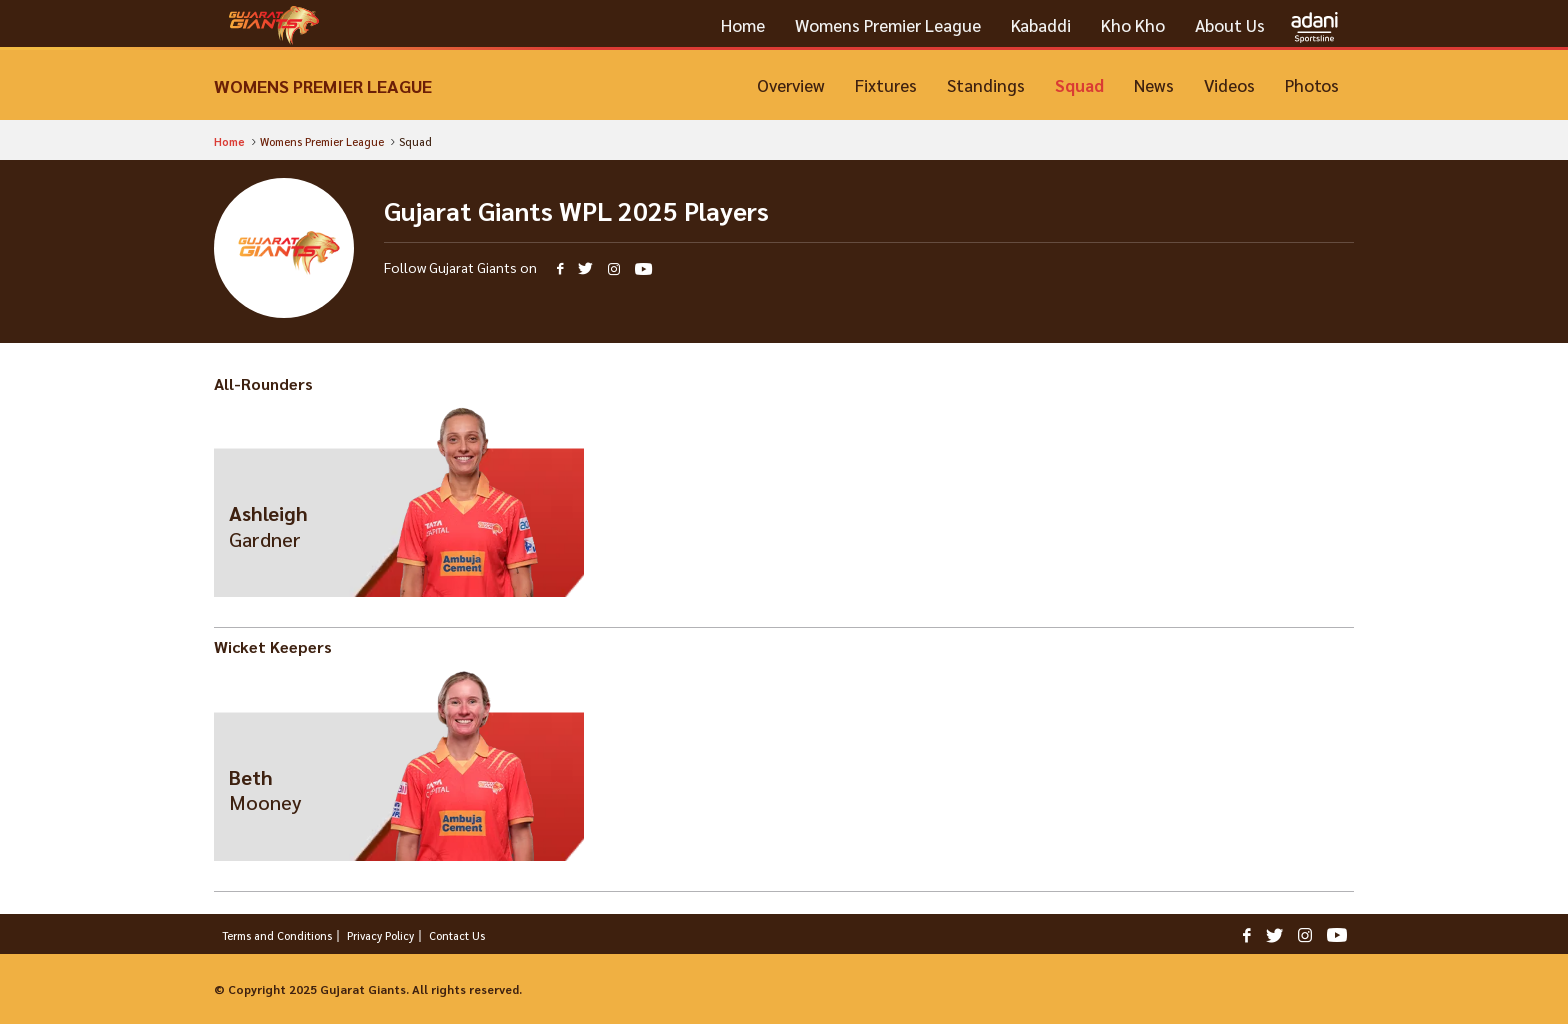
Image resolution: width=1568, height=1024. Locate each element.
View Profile (399, 522)
